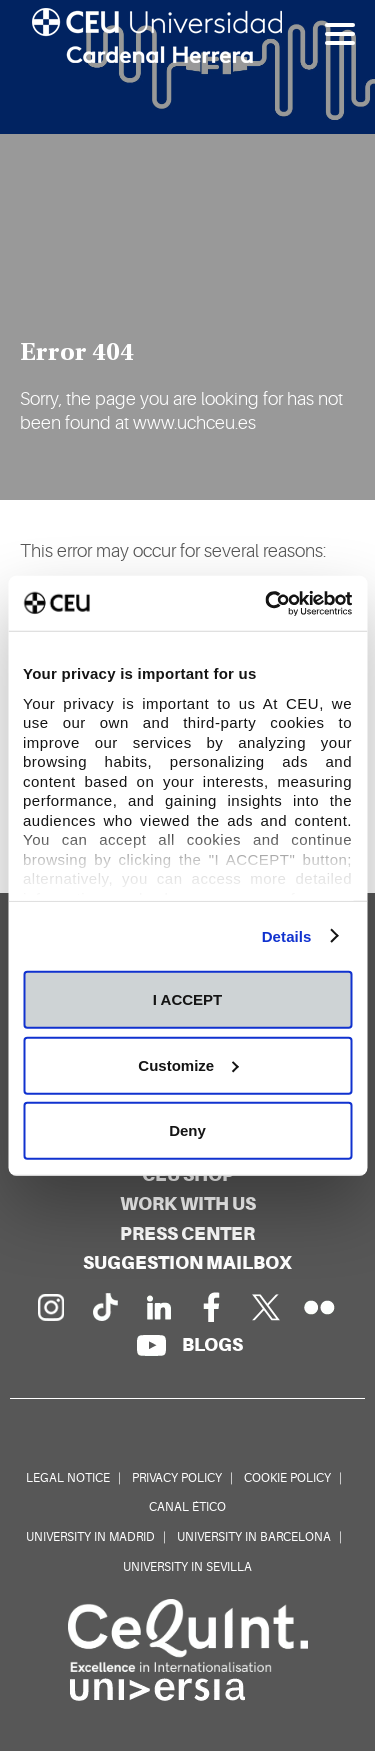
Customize (188, 1064)
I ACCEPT (187, 999)
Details (287, 935)
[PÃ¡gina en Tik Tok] (104, 1307)
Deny (187, 1130)
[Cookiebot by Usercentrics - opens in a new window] (267, 603)
